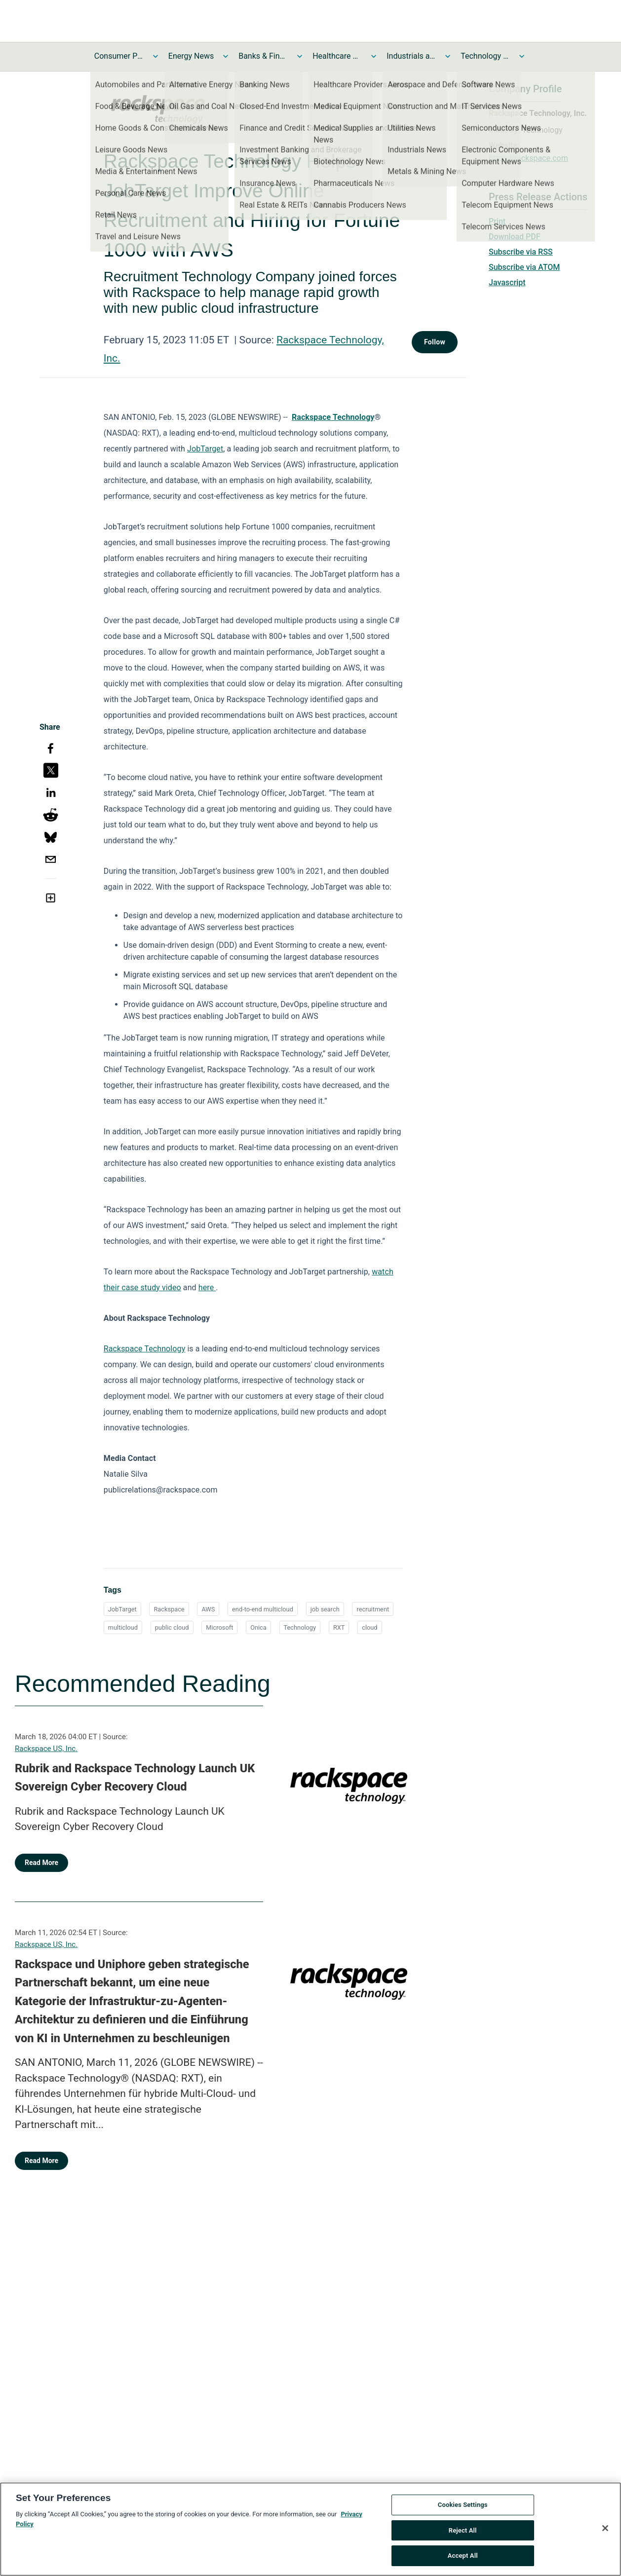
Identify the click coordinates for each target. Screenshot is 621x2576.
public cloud (172, 1627)
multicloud (123, 1627)
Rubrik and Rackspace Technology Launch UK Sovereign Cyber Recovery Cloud (135, 1777)
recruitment (372, 1609)
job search (325, 1609)
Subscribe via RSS (521, 252)
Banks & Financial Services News (263, 56)
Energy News (191, 56)
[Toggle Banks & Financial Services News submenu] (300, 56)
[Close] (605, 2528)
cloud (369, 1627)
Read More (41, 1863)
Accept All (463, 2556)
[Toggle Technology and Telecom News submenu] (522, 56)
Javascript (507, 282)
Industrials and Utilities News (411, 56)
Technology (300, 1627)
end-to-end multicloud (262, 1609)
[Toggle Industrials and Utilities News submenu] (448, 56)
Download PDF (515, 236)
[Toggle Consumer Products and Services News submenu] (155, 56)
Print (497, 221)
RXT (339, 1627)
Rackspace (169, 1609)
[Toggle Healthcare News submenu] (374, 56)
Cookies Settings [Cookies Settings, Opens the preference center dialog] (463, 2505)
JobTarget (205, 448)
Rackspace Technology (145, 1348)
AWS (208, 1609)
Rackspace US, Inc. (46, 1748)
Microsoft (219, 1627)
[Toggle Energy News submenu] (226, 56)
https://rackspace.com (528, 158)
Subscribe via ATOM (524, 267)
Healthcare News (337, 56)
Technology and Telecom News (485, 56)
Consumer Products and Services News (119, 56)
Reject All (463, 2531)
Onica (258, 1627)
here (207, 1287)
